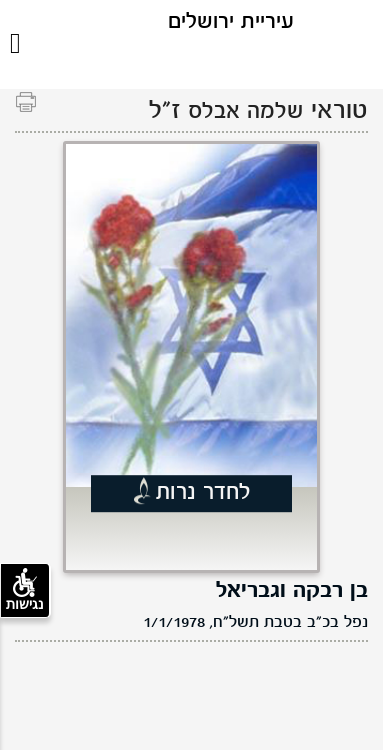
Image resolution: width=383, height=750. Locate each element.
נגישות (25, 590)
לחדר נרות (203, 493)
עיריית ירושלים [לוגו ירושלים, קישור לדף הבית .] (231, 22)
